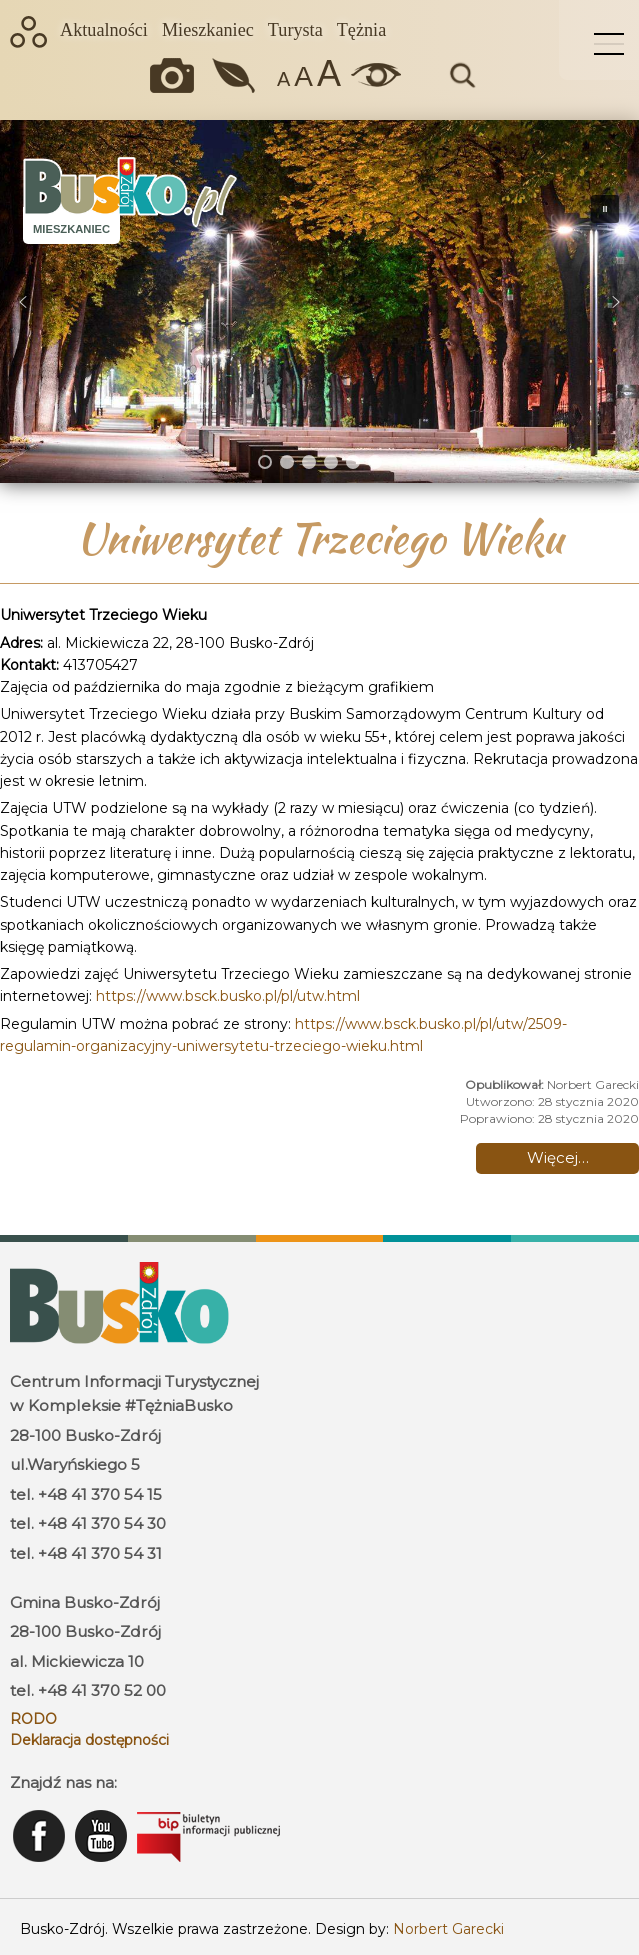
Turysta (295, 30)
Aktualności (104, 30)
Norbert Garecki (448, 1929)
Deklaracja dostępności (89, 1740)
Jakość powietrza (235, 75)
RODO (33, 1719)
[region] (319, 301)
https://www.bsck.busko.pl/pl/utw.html (228, 996)
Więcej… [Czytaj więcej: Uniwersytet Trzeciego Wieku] (558, 1157)
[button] (23, 302)
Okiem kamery (177, 75)
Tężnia (361, 30)
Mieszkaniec (208, 30)
